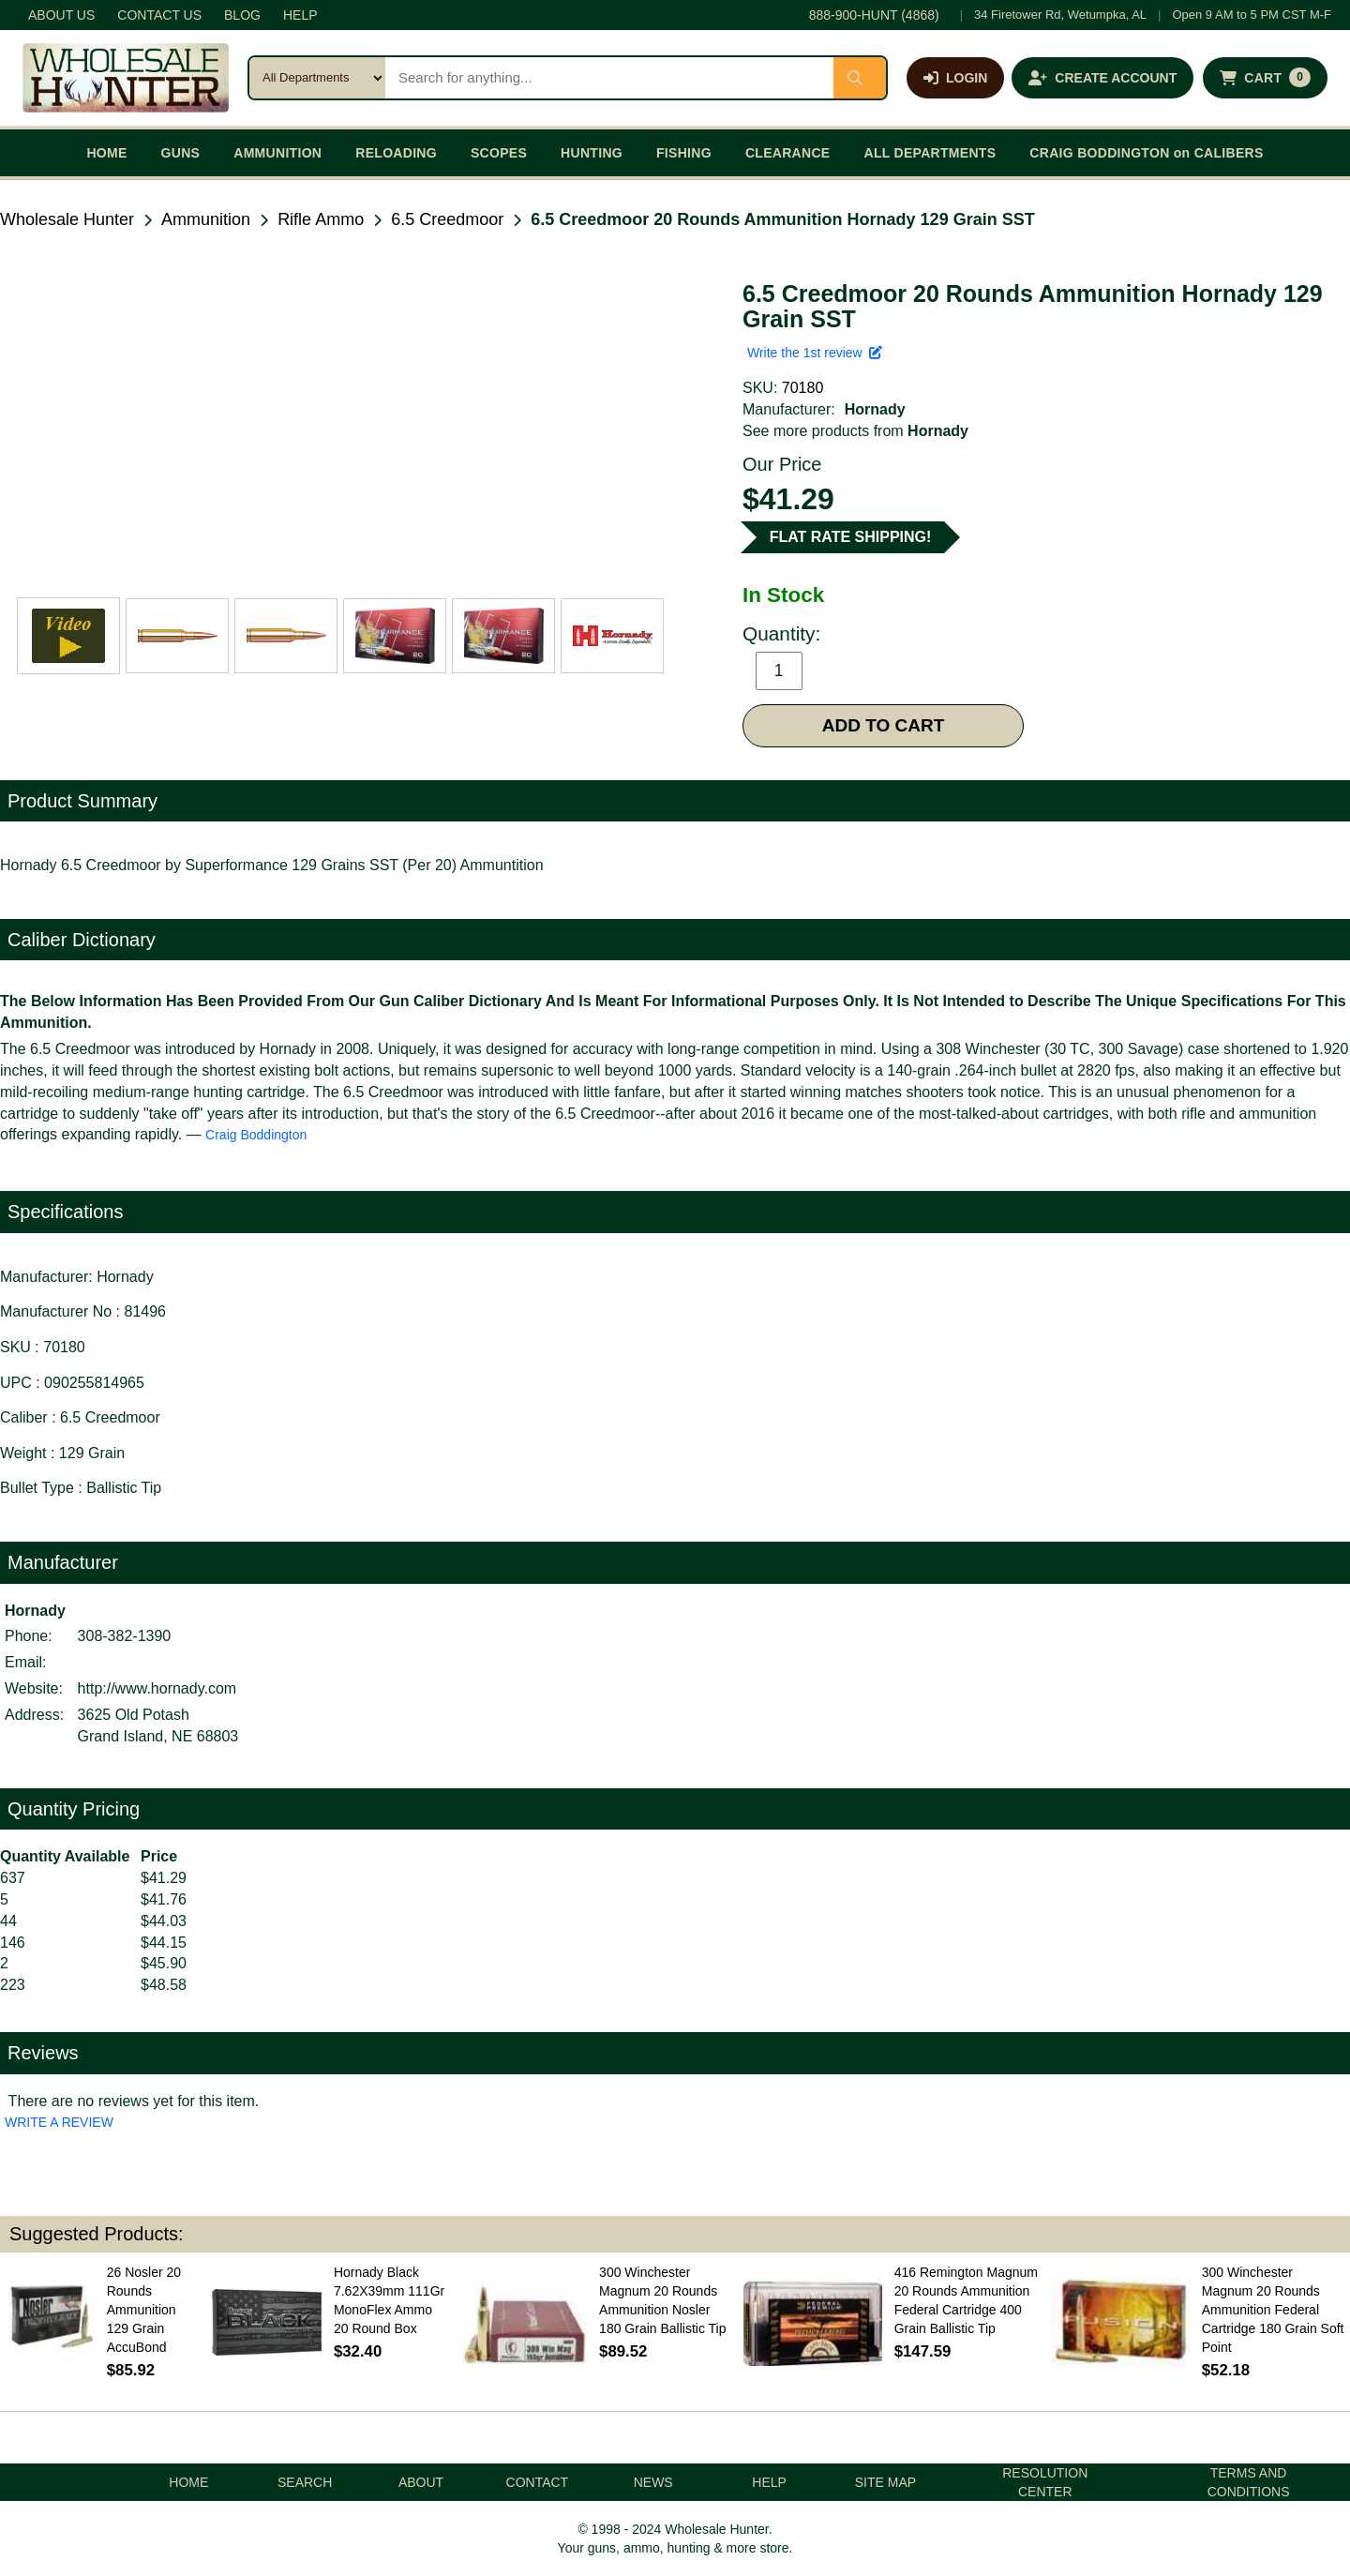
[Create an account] (1102, 77)
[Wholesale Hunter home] (125, 78)
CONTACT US (159, 15)
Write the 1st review (814, 352)
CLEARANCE (788, 152)
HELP (300, 15)
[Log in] (955, 77)
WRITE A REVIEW (59, 2122)
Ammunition (205, 219)
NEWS (653, 2482)
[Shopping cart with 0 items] (1265, 77)
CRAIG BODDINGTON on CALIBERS (1146, 152)
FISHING (684, 152)
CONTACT (537, 2482)
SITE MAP (885, 2482)
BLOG (242, 15)
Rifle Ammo (321, 219)
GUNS (181, 152)
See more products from (855, 431)
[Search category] (317, 77)
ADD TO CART (883, 725)
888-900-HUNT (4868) (874, 15)
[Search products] (609, 77)
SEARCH (305, 2482)
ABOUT (420, 2482)
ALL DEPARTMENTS (929, 152)
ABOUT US (61, 15)
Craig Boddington (256, 1134)
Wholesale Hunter (67, 219)
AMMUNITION (277, 152)
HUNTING (591, 152)
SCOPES (499, 152)
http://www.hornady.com (157, 1688)
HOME (106, 152)
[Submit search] (859, 77)
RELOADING (396, 152)
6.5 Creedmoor (447, 219)
